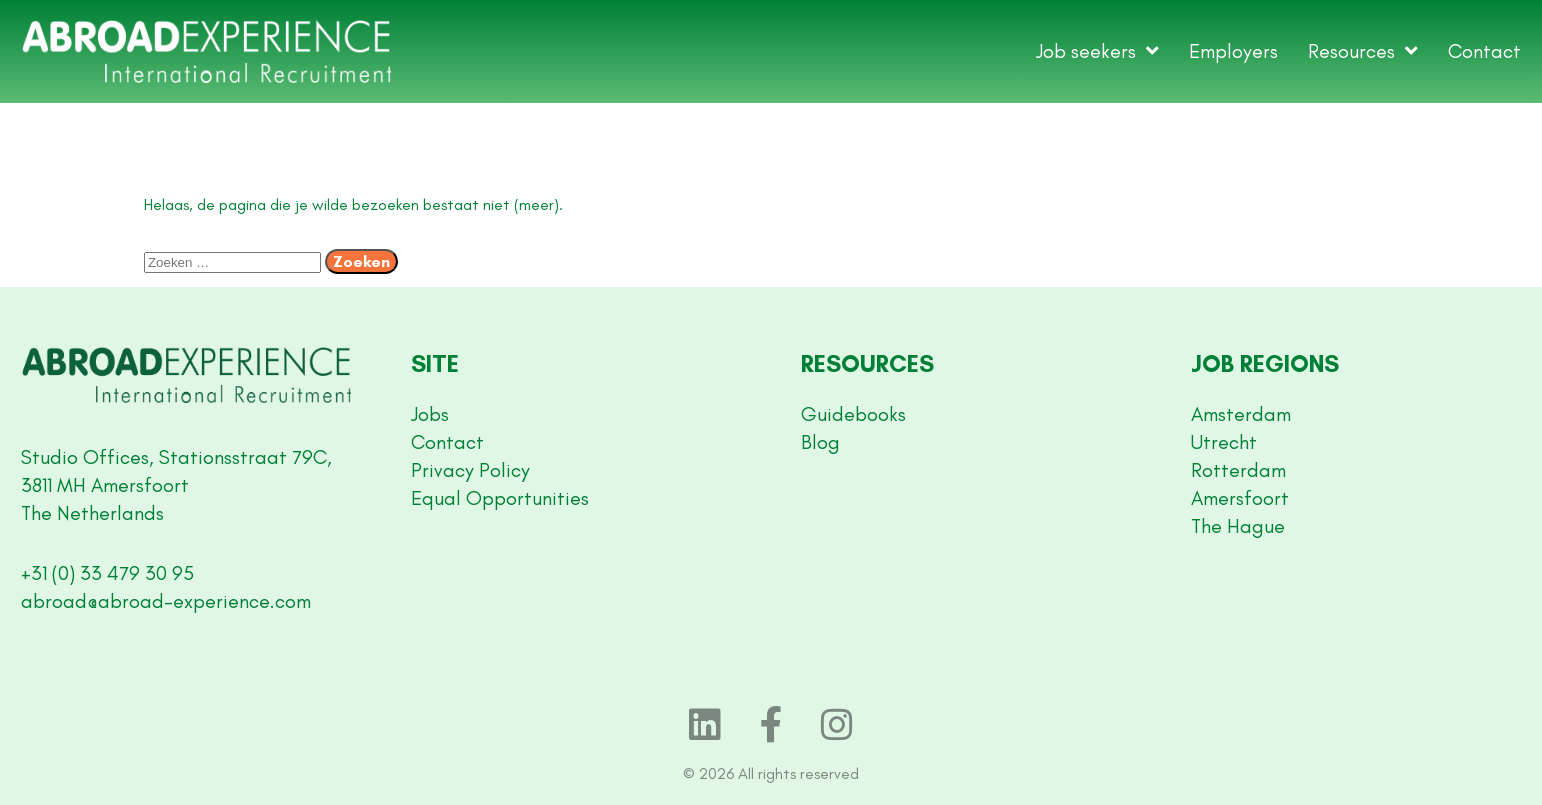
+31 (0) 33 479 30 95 (107, 573)
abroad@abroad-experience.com (166, 601)
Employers (1233, 51)
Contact (1484, 51)
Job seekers (1097, 51)
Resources (1363, 51)
